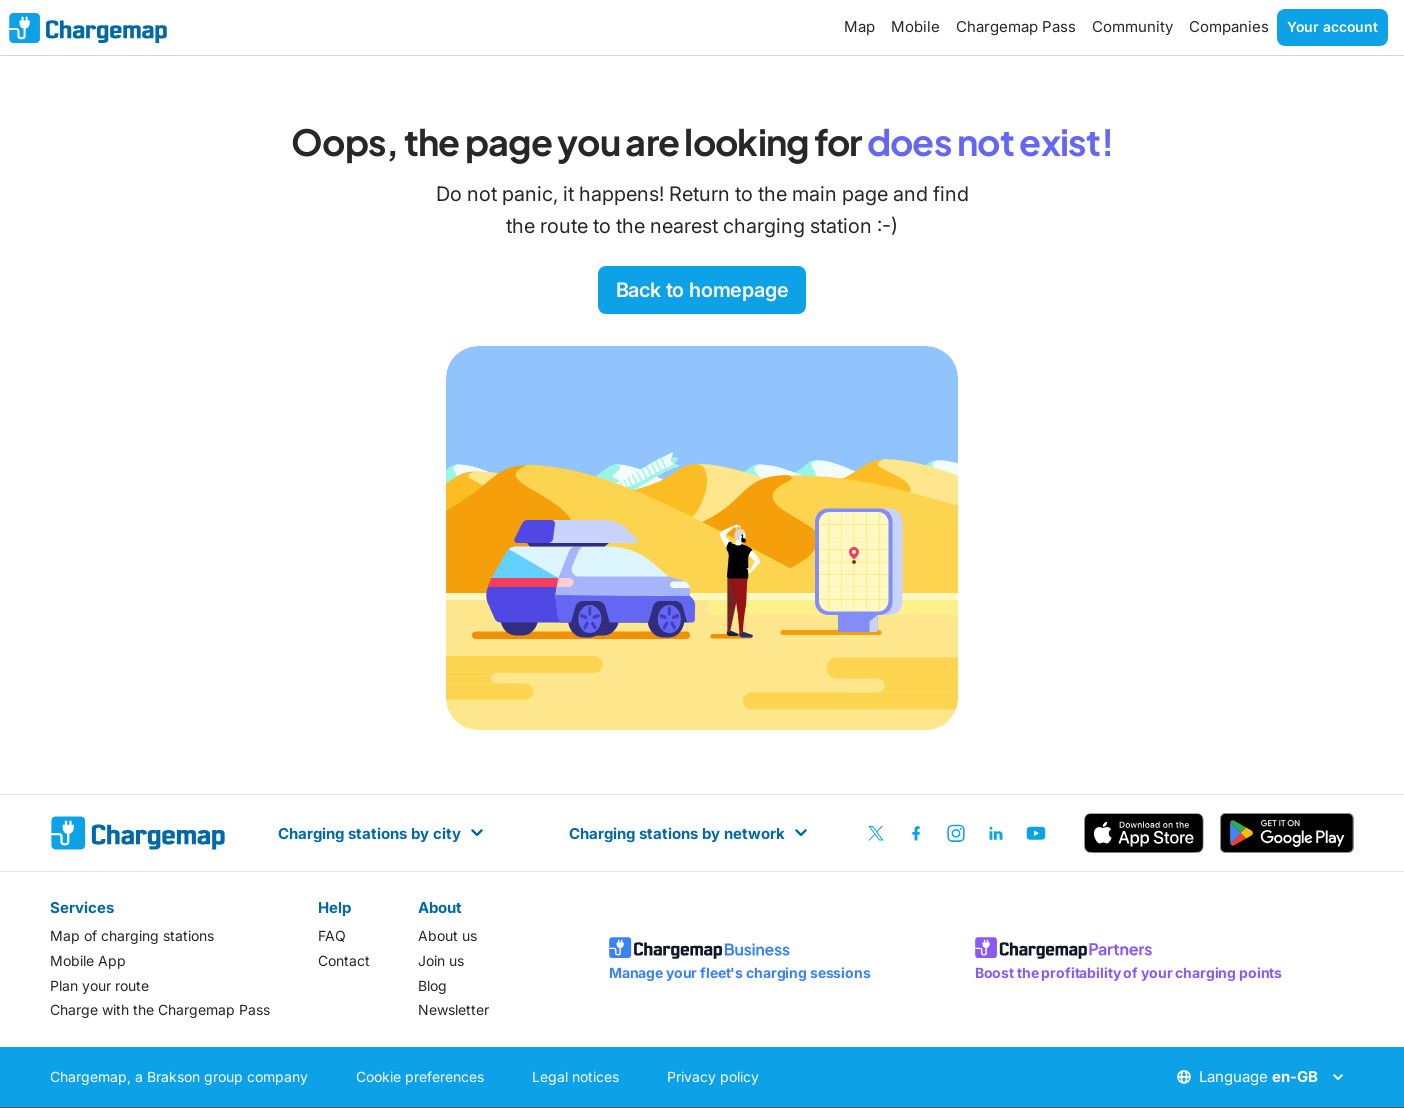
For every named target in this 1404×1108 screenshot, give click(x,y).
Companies (1229, 26)
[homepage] (138, 833)
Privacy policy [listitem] (713, 1076)
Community (1132, 26)
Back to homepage (702, 290)
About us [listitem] (447, 935)
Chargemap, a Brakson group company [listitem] (179, 1076)
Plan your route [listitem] (99, 985)
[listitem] (876, 833)
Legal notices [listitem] (575, 1076)
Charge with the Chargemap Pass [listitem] (160, 1009)
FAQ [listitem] (332, 935)
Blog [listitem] (432, 985)
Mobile (915, 26)
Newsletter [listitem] (453, 1009)
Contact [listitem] (344, 960)
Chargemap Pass (1016, 26)
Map (859, 26)
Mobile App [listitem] (88, 960)
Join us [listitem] (441, 960)
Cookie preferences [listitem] (420, 1076)
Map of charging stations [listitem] (132, 935)
